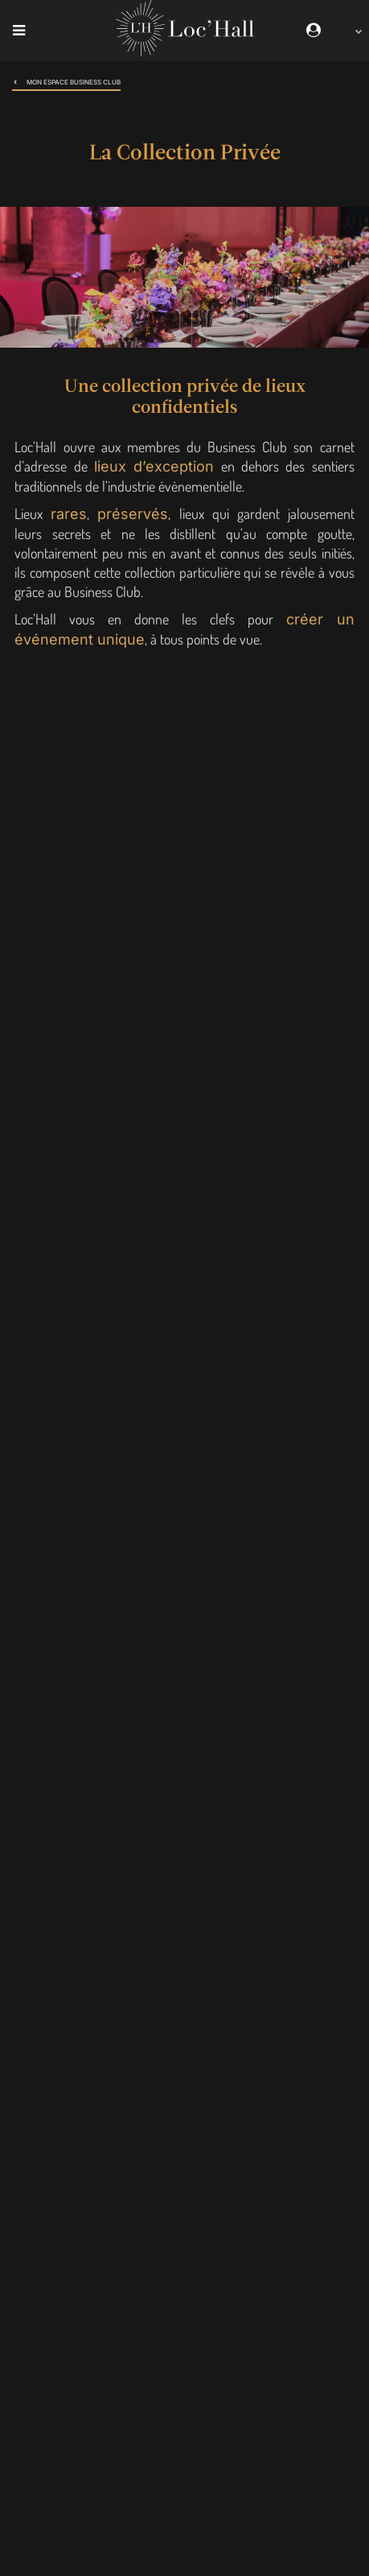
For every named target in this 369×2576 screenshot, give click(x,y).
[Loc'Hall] (185, 51)
